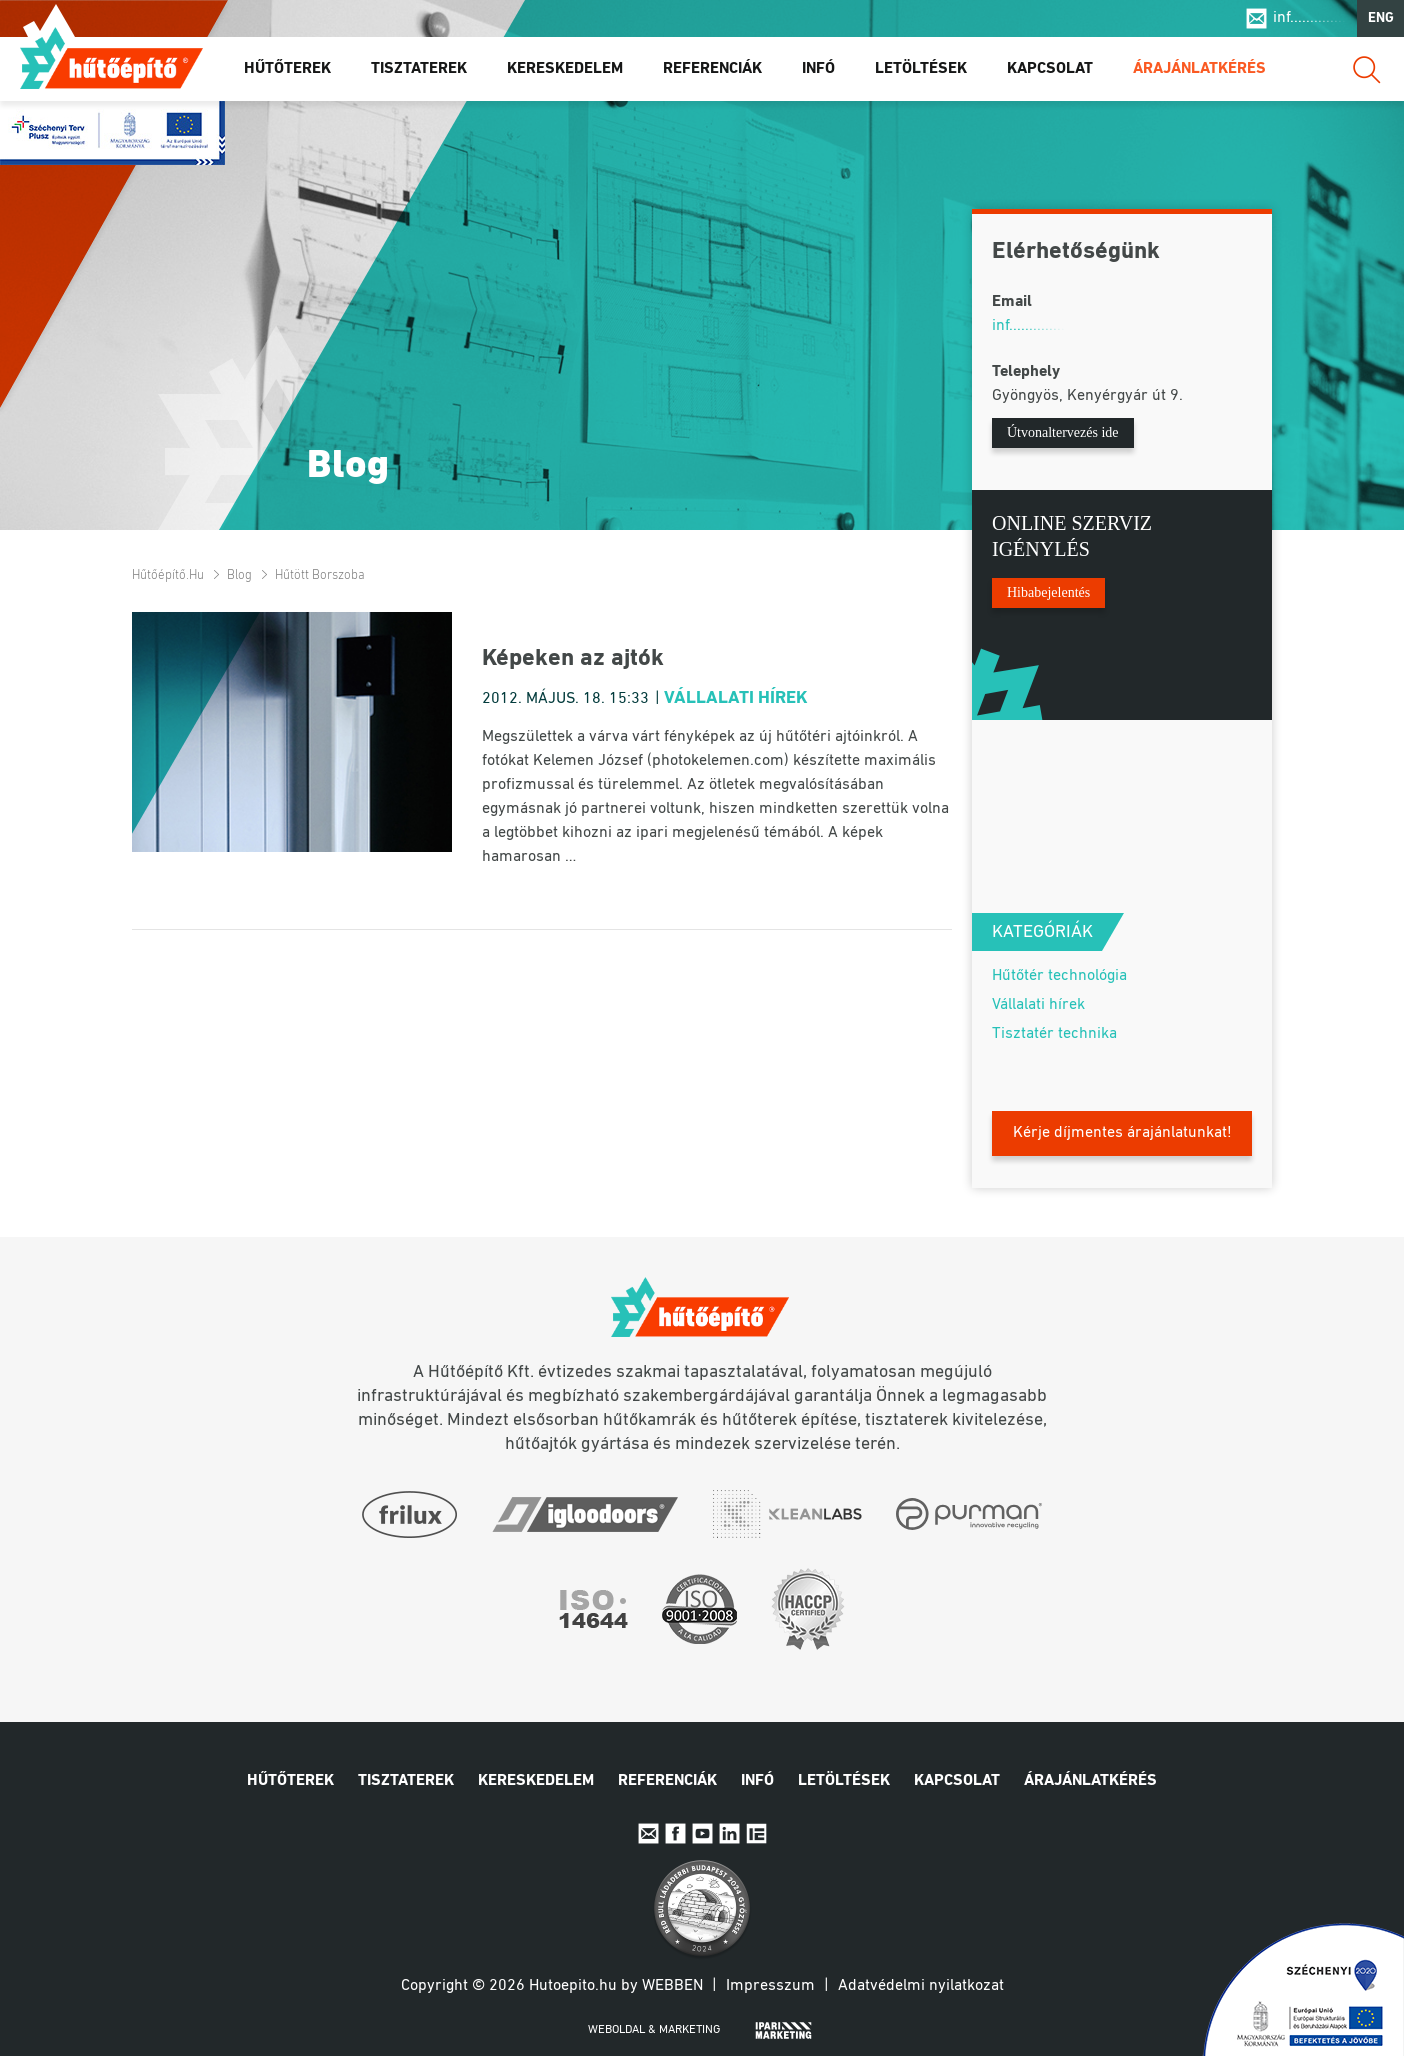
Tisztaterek (419, 69)
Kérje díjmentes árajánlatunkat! (1122, 1133)
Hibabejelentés (1048, 592)
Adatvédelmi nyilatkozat (921, 1986)
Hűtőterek (287, 69)
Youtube (702, 1833)
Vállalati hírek (736, 698)
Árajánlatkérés (1199, 69)
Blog (239, 575)
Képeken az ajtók (573, 659)
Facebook (675, 1833)
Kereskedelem (565, 69)
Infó (818, 69)
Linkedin (729, 1833)
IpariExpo (756, 1833)
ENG (1381, 18)
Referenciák (712, 69)
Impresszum (770, 1986)
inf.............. (1309, 18)
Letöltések (921, 69)
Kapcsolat (1050, 69)
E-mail (648, 1833)
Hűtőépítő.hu (111, 57)
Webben (672, 1986)
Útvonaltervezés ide (1063, 432)
